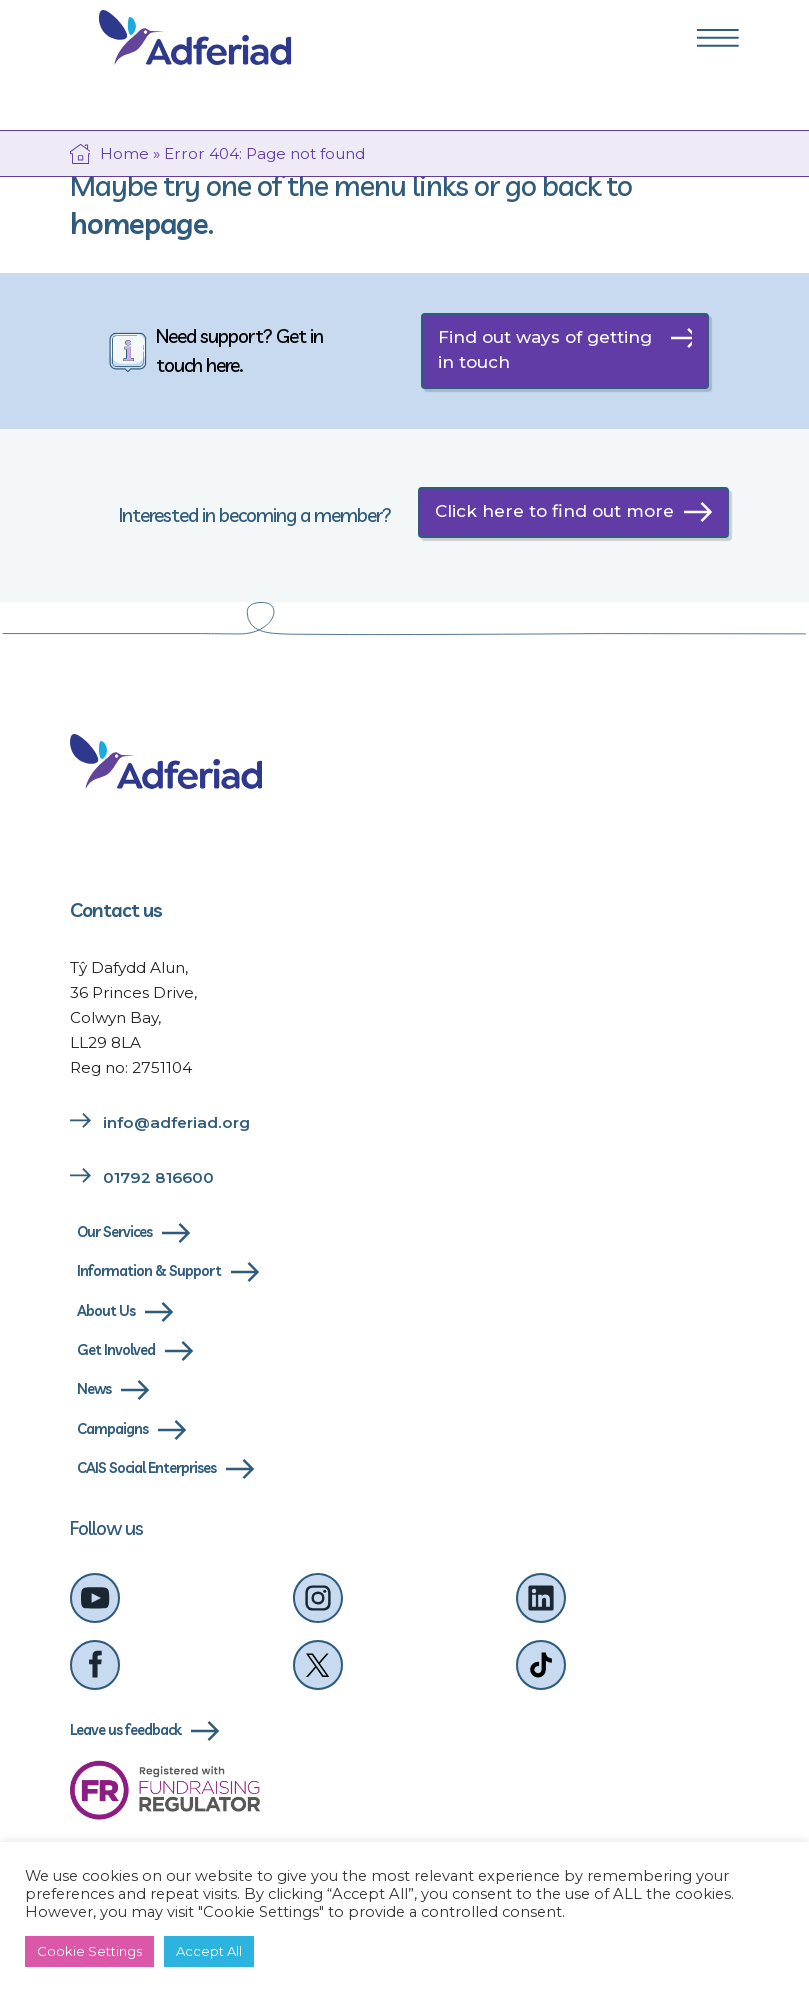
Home (124, 153)
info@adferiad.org (176, 1122)
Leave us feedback (125, 1730)
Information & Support (149, 1271)
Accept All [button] (209, 1951)
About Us (106, 1311)
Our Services (114, 1232)
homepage (139, 223)
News (94, 1389)
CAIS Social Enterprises (146, 1468)
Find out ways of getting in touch (545, 349)
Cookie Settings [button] (89, 1951)
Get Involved (116, 1350)
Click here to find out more (554, 511)
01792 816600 (158, 1177)
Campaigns (112, 1429)
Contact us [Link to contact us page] (116, 910)
